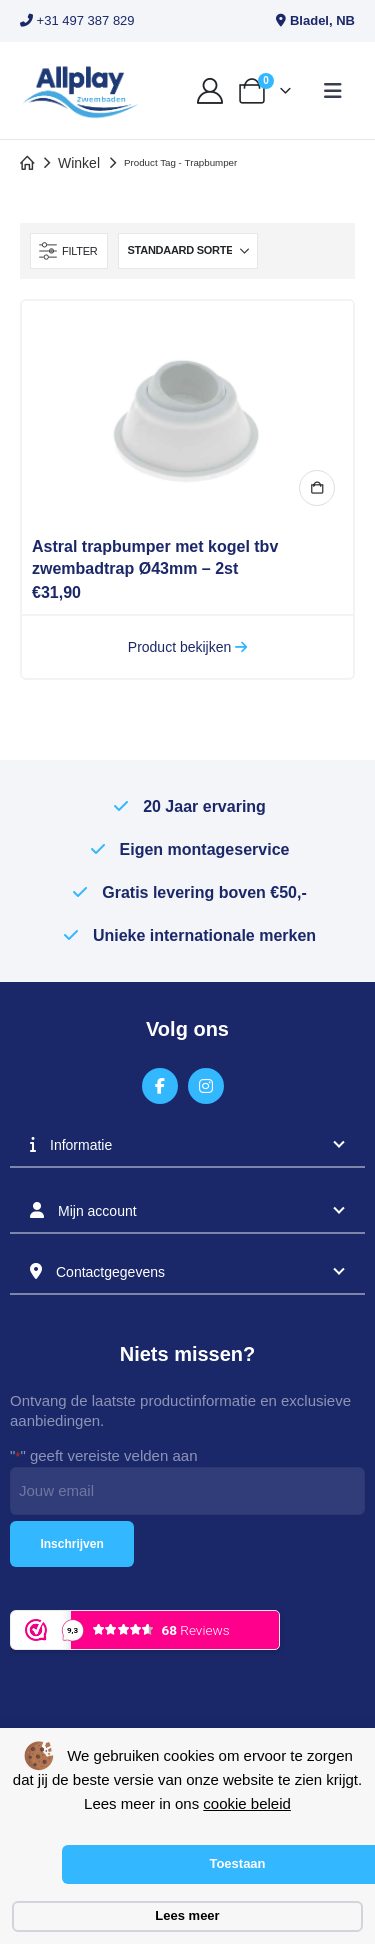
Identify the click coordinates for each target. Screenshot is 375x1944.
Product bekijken (187, 647)
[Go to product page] (187, 411)
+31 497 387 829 (77, 20)
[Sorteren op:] (188, 251)
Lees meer (187, 1915)
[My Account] (209, 91)
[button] (333, 91)
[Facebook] (160, 1086)
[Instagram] (206, 1086)
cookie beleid (247, 1803)
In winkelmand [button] (317, 488)
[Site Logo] (80, 90)
